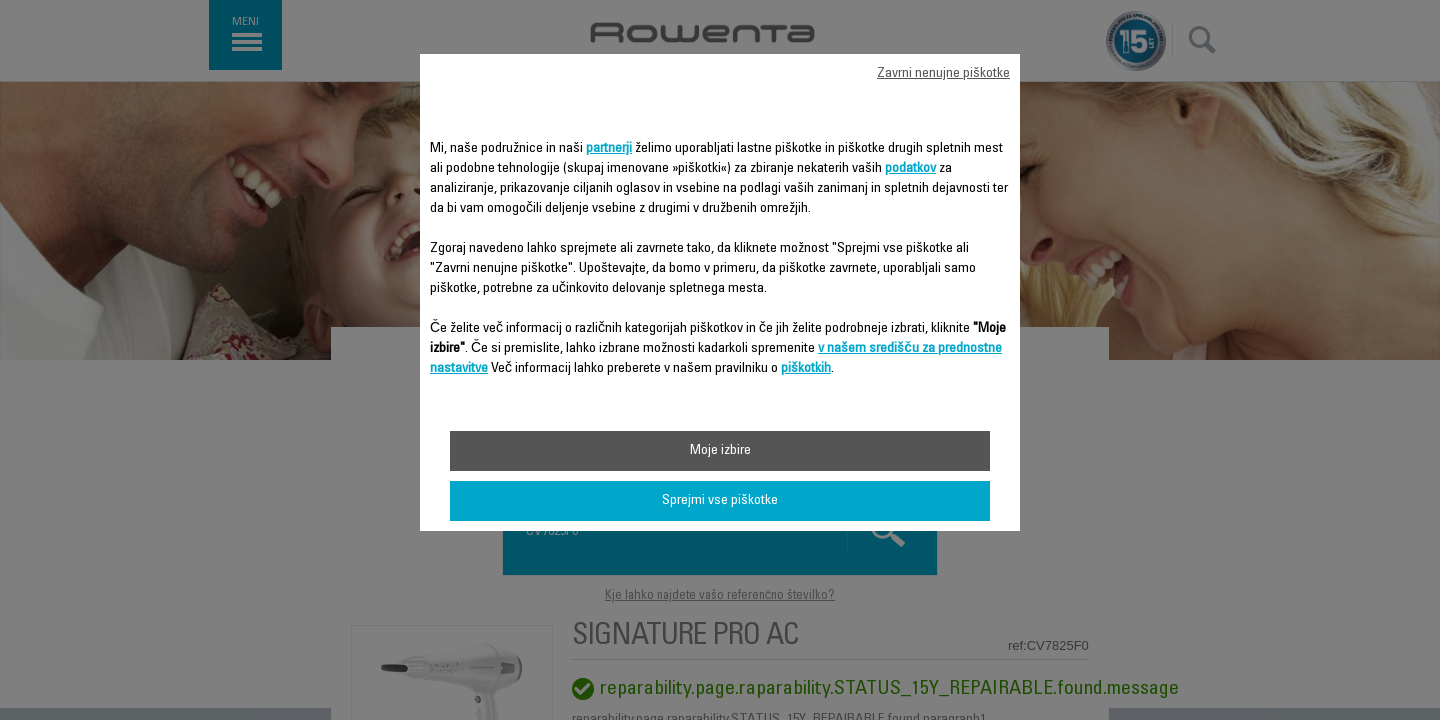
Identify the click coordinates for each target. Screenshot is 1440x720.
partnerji (609, 149)
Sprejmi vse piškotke (720, 501)
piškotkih (806, 369)
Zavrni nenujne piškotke (943, 74)
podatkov (910, 169)
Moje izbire (720, 451)
